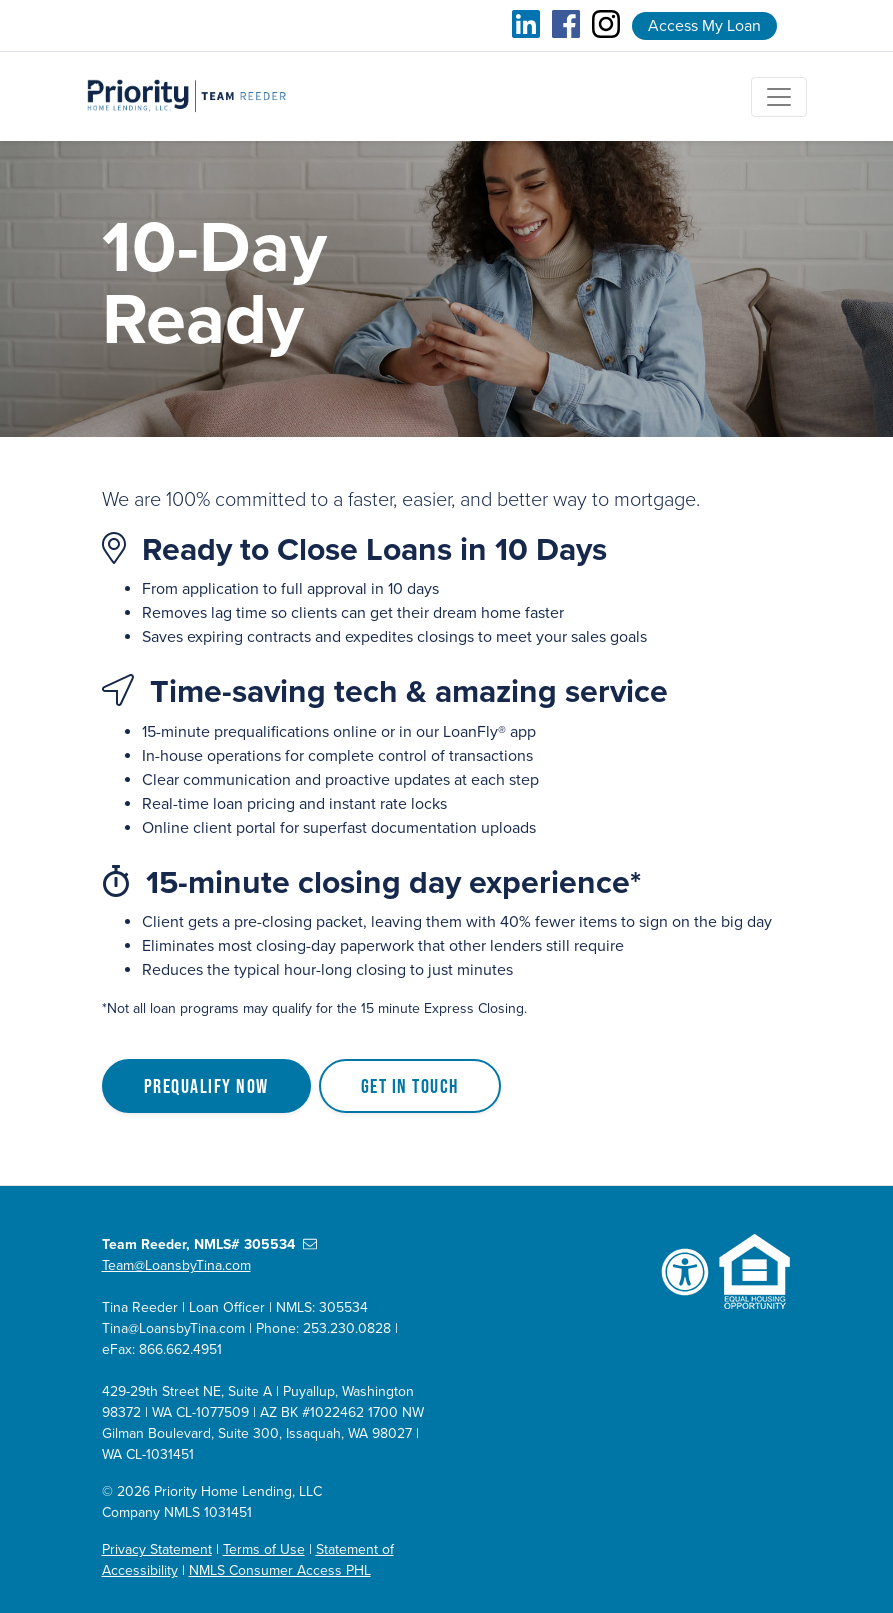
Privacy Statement (157, 1549)
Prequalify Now (206, 1086)
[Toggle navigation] (779, 97)
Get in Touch (410, 1086)
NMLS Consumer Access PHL (280, 1570)
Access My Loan (704, 26)
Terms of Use (264, 1549)
